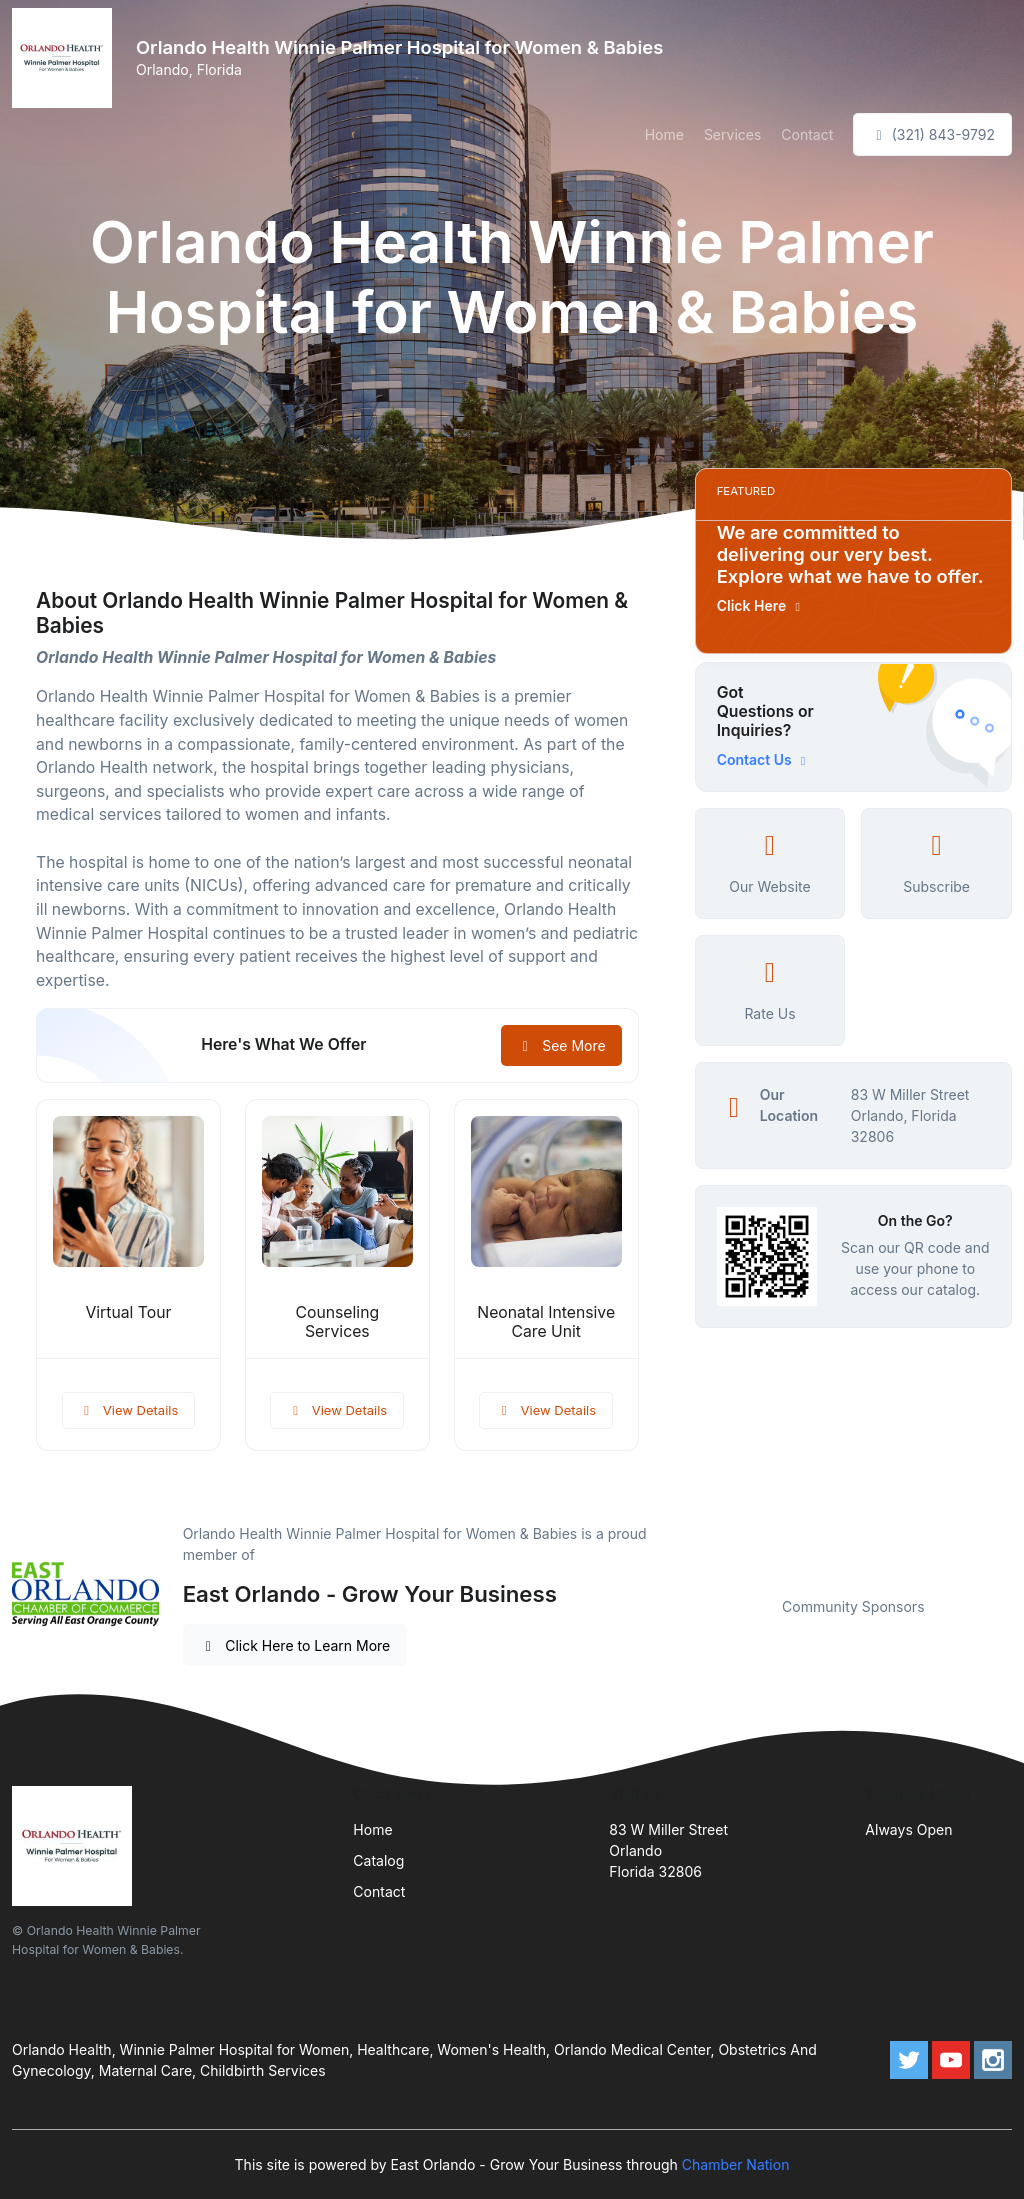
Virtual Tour (128, 1312)
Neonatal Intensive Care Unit (546, 1322)
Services (732, 134)
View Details (129, 1410)
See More (561, 1045)
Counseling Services (337, 1322)
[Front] (66, 58)
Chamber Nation (736, 2164)
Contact (807, 134)
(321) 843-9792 (932, 134)
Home (664, 134)
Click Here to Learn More (295, 1645)
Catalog (378, 1860)
